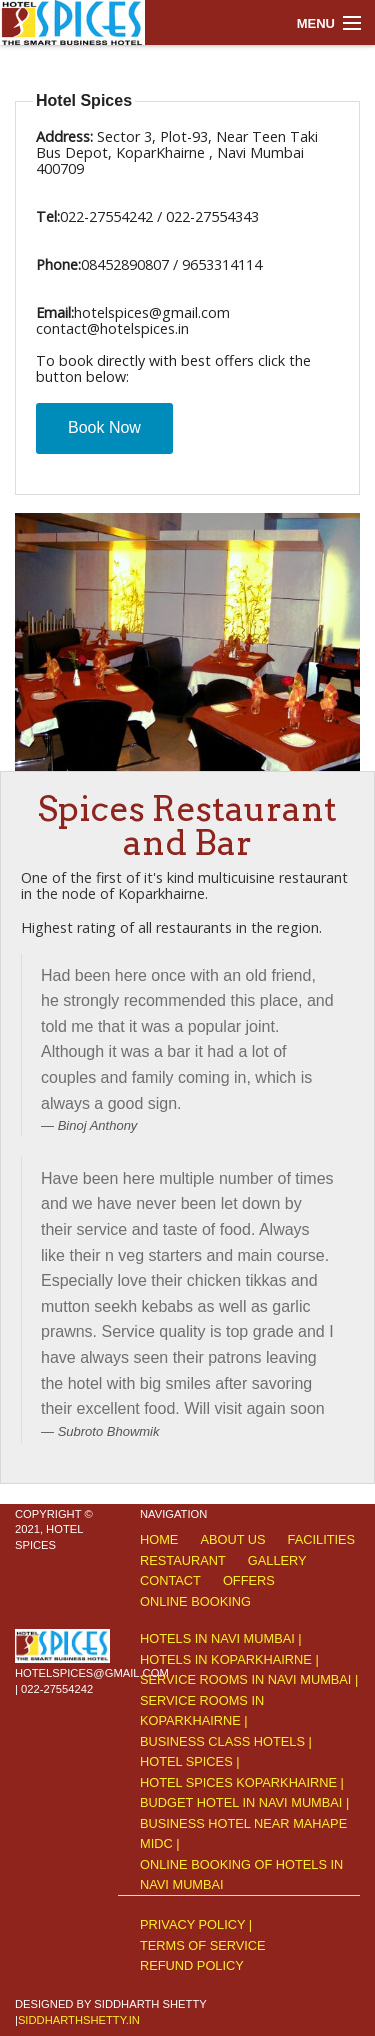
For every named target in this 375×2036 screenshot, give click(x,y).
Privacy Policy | (196, 1924)
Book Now (104, 427)
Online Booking (195, 1601)
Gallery (277, 1560)
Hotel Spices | (190, 1761)
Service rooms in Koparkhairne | (202, 1710)
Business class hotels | (226, 1741)
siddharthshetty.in (79, 2020)
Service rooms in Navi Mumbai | (249, 1679)
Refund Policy (192, 1965)
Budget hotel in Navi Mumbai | (244, 1802)
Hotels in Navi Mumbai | (221, 1638)
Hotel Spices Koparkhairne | (242, 1782)
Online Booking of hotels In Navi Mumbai (241, 1874)
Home (159, 1539)
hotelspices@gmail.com (92, 1673)
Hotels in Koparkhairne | (229, 1659)
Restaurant (183, 1560)
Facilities (322, 1539)
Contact (170, 1580)
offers (249, 1580)
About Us (232, 1539)
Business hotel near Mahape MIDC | (243, 1833)
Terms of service (203, 1945)
